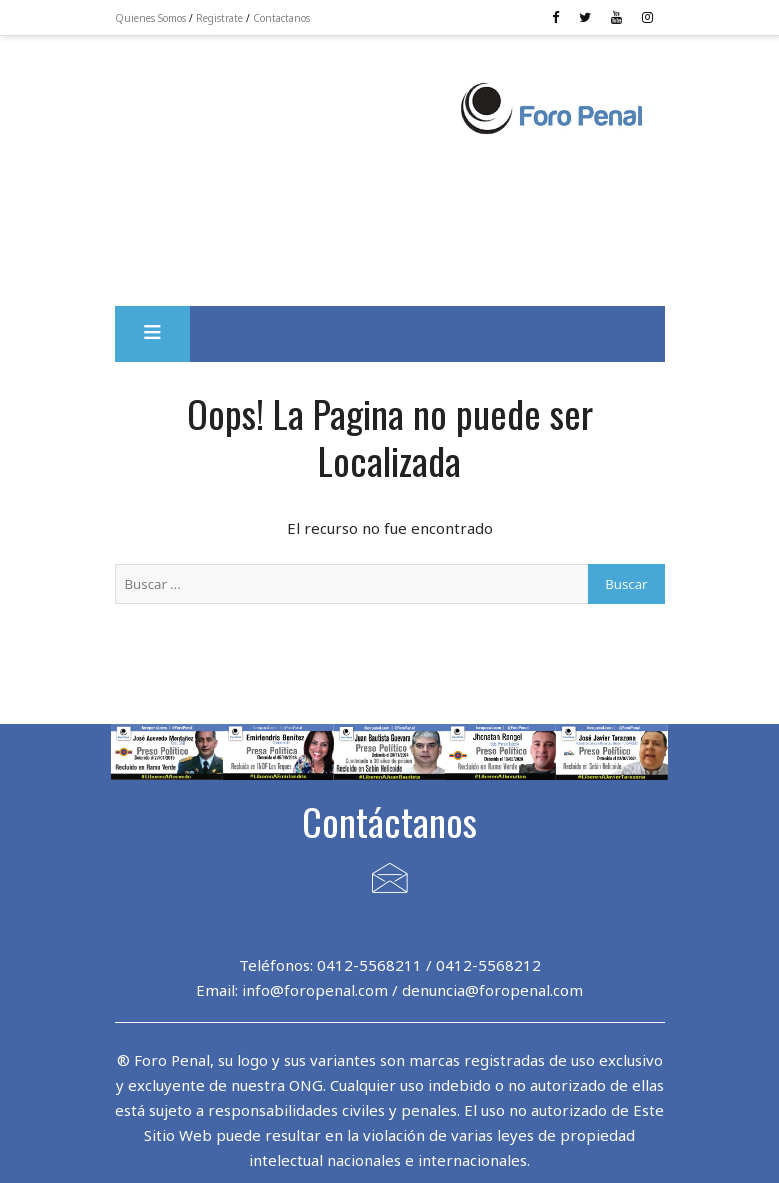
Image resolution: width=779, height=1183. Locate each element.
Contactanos (281, 18)
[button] (152, 334)
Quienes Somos (150, 18)
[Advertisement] (286, 121)
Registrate (219, 18)
